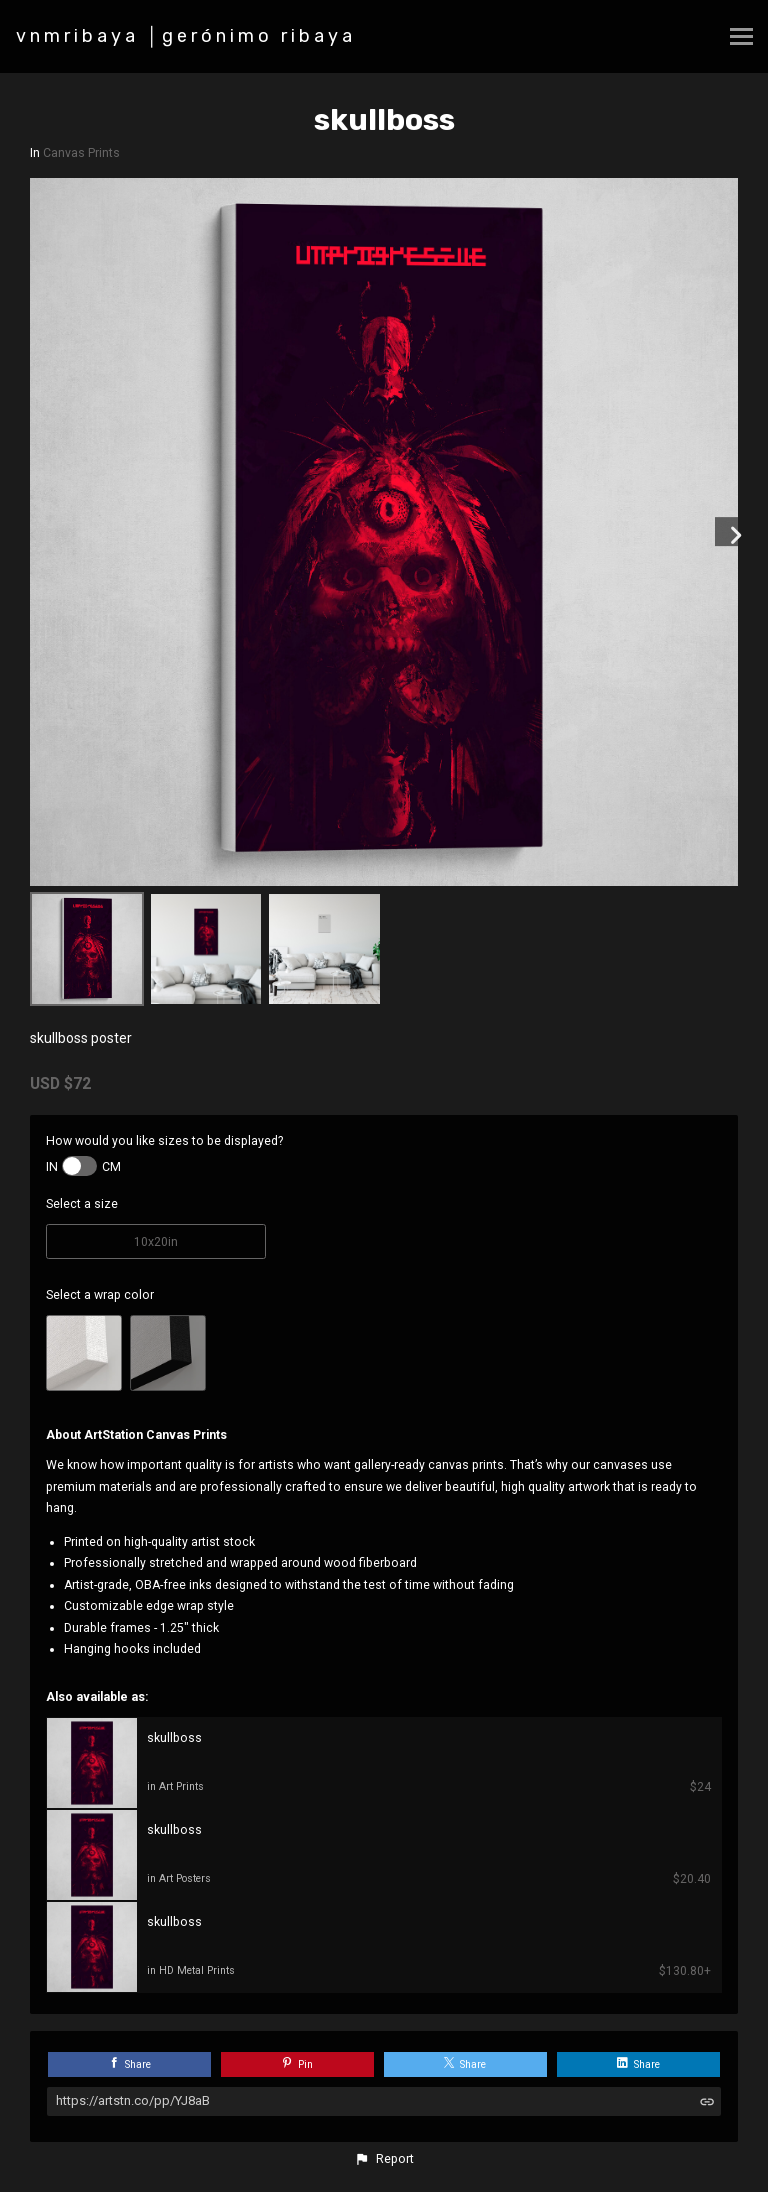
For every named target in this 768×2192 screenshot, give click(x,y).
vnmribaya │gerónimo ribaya (186, 36)
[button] (384, 2159)
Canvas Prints (81, 153)
